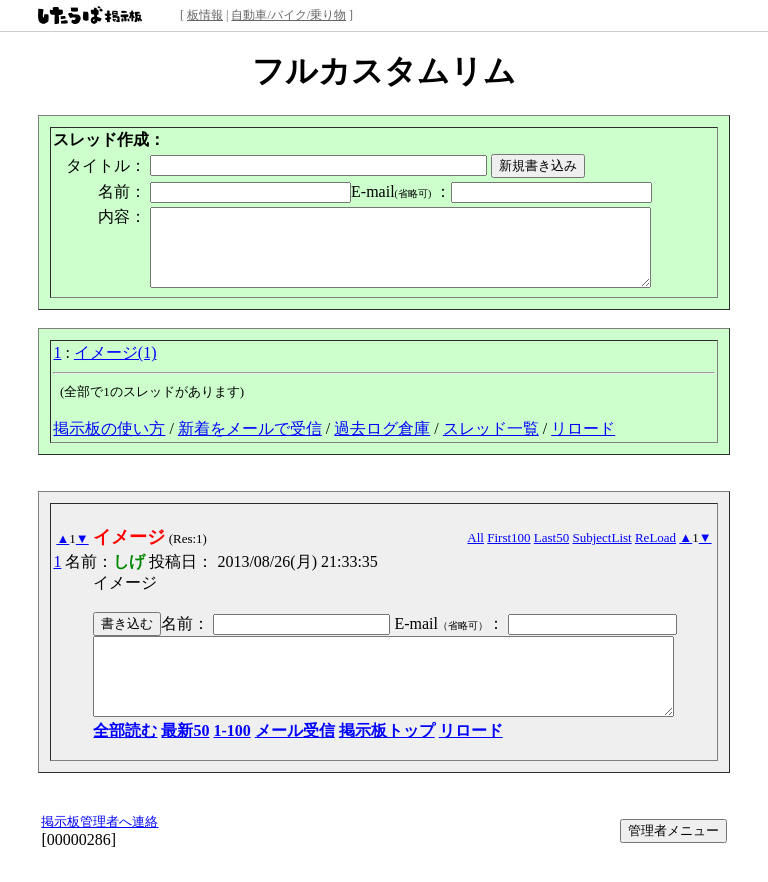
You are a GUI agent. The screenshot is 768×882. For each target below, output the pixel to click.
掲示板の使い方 (109, 443)
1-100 (217, 760)
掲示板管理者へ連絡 (99, 851)
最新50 (171, 760)
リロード (583, 443)
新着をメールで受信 (250, 443)
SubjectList (616, 552)
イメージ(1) (115, 367)
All (490, 552)
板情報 (205, 15)
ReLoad (670, 552)
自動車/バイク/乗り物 (288, 15)
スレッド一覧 (491, 443)
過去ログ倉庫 (382, 443)
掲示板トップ (372, 760)
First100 (523, 552)
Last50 (566, 552)
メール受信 (280, 760)
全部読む (111, 760)
